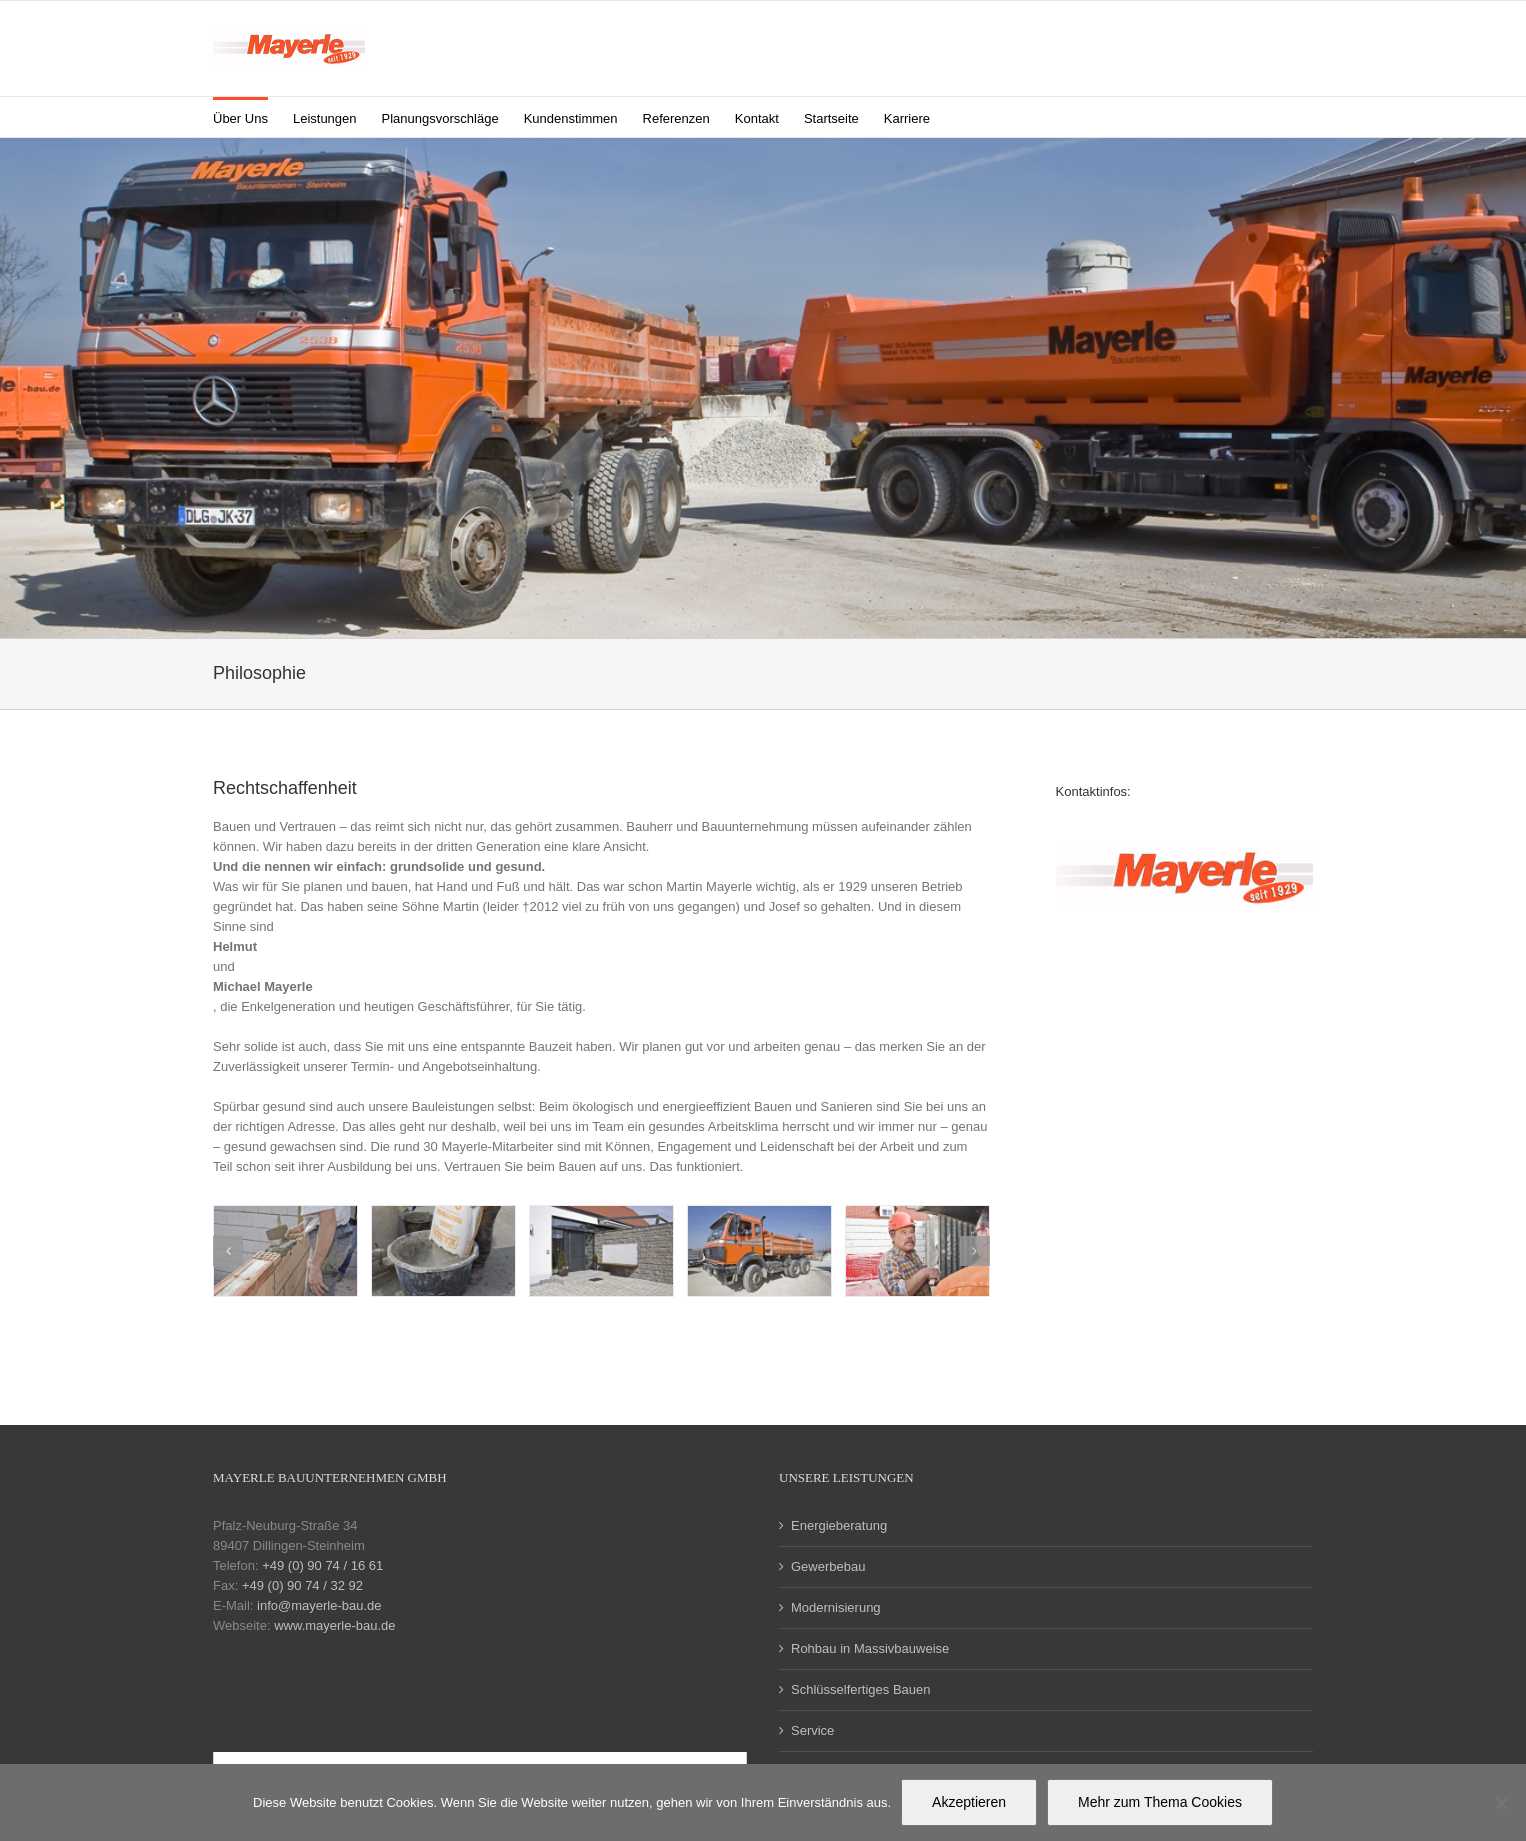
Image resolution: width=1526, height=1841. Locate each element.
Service (812, 1730)
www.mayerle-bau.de (334, 1625)
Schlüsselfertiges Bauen (860, 1689)
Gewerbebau (828, 1566)
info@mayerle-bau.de (319, 1605)
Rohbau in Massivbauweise (870, 1648)
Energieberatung (839, 1525)
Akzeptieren (969, 1802)
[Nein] (1501, 1803)
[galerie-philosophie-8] (917, 1251)
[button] (961, 117)
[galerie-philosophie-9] (759, 1251)
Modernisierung (836, 1607)
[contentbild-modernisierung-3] (601, 1251)
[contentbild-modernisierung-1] (285, 1251)
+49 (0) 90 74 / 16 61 (322, 1565)
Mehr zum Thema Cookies (1160, 1802)
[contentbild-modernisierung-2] (443, 1251)
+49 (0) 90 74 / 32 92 (302, 1585)
